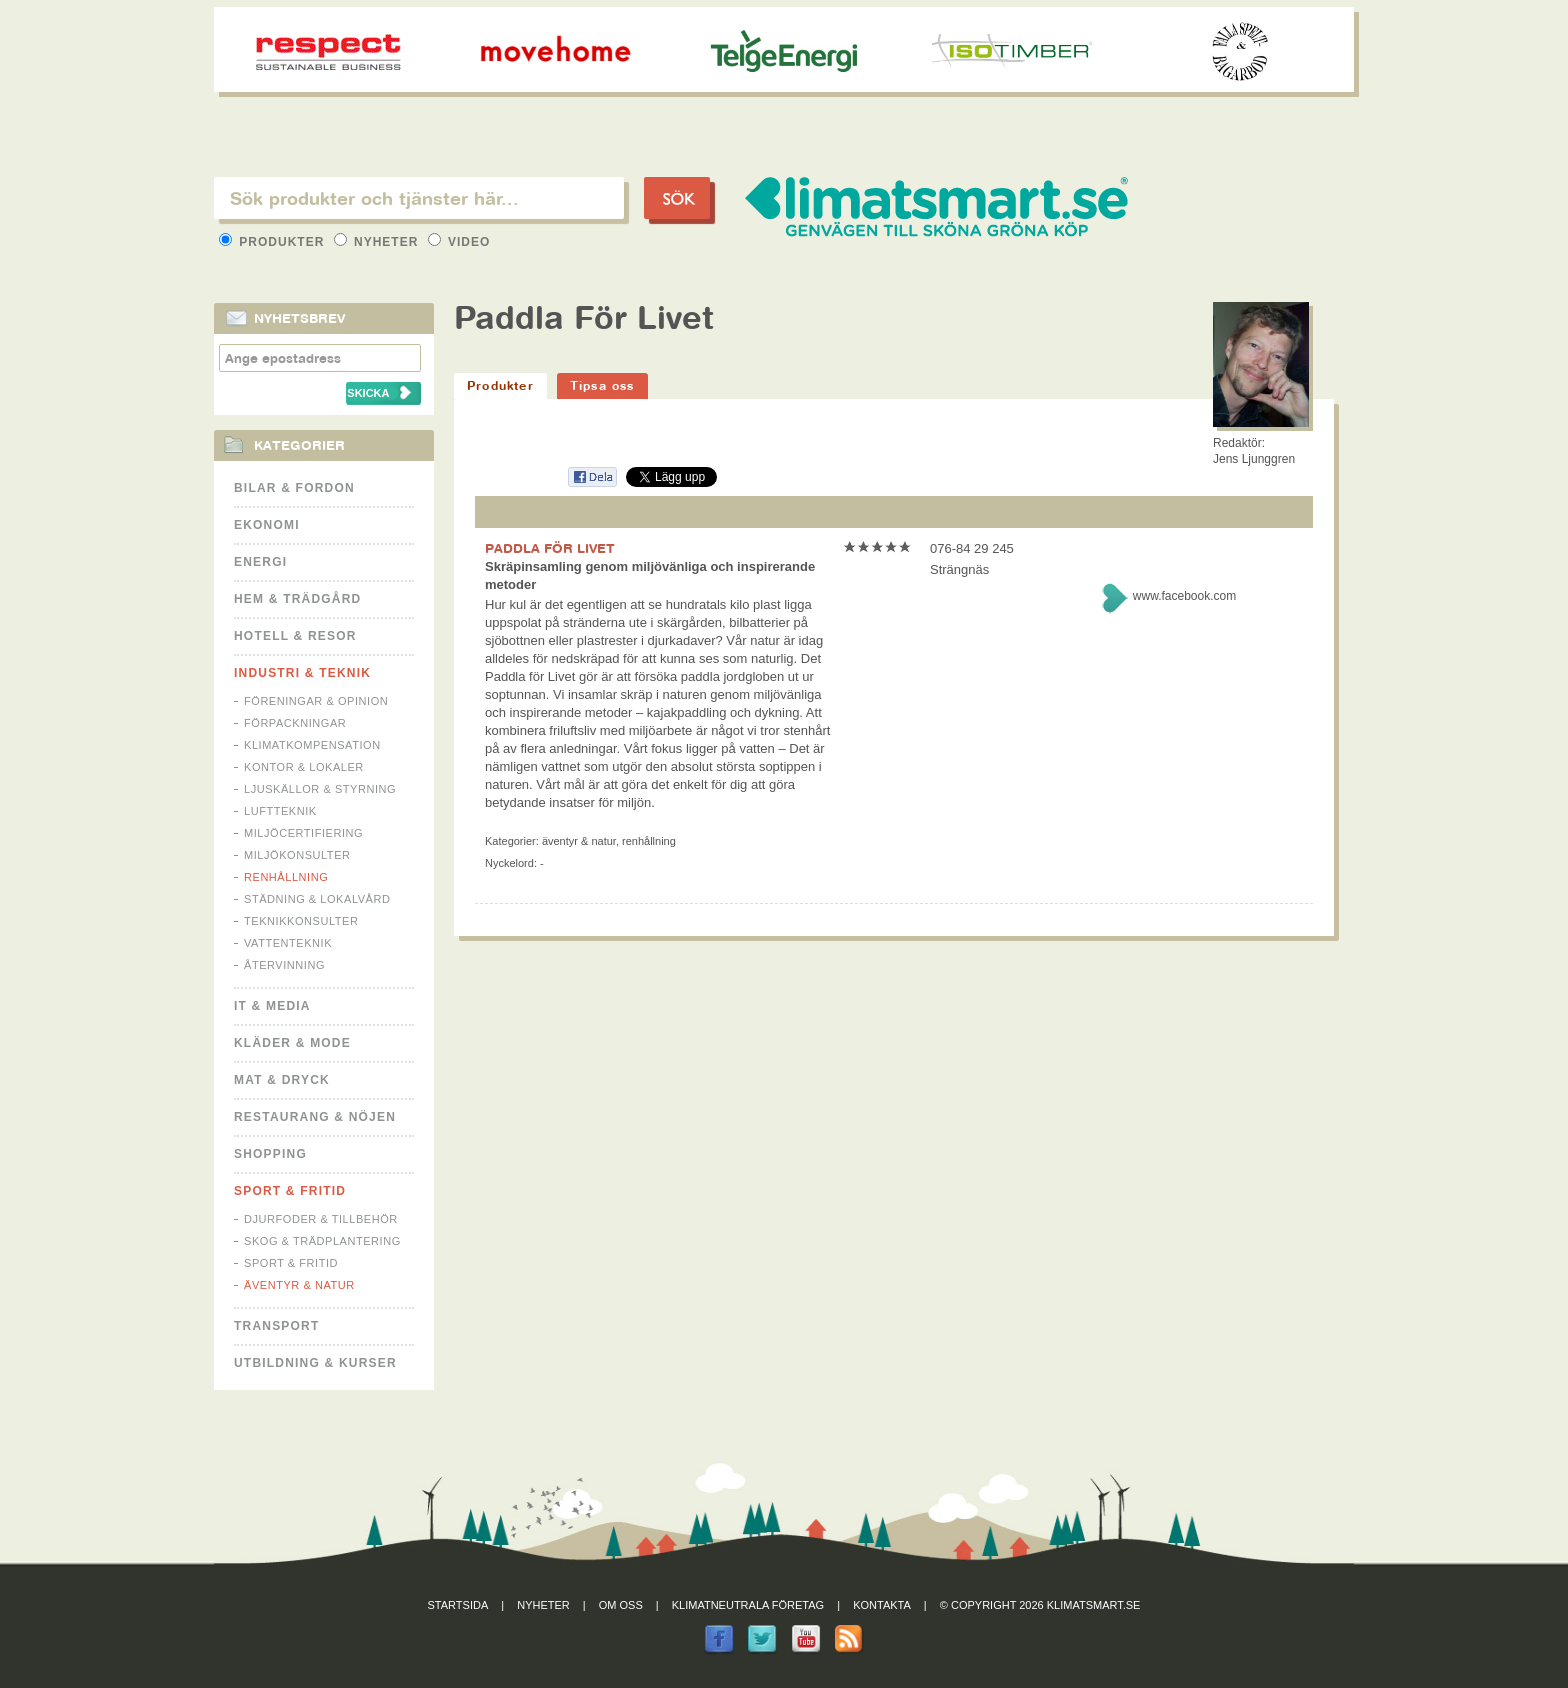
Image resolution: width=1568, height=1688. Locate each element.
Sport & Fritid (290, 1191)
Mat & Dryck (282, 1080)
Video (459, 242)
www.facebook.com (1184, 596)
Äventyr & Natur (299, 1285)
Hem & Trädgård (297, 599)
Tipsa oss (602, 385)
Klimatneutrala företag (748, 1605)
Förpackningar (295, 723)
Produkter (274, 242)
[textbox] (419, 198)
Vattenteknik (288, 943)
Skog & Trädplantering (322, 1241)
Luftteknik (280, 811)
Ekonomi (267, 525)
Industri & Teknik (302, 673)
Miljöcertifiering (303, 833)
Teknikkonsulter (301, 921)
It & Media (272, 1006)
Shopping (270, 1154)
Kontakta (882, 1605)
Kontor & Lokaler (304, 767)
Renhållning (286, 877)
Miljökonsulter (297, 855)
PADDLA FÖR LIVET (550, 548)
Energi (260, 562)
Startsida (458, 1605)
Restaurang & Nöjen (315, 1117)
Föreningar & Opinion (316, 701)
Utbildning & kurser (315, 1363)
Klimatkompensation (312, 745)
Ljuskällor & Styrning (320, 789)
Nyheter (378, 242)
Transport (276, 1326)
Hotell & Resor (295, 636)
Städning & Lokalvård (317, 899)
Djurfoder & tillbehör (321, 1219)
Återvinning (284, 965)
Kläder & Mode (292, 1043)
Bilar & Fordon (294, 488)
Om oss (621, 1605)
